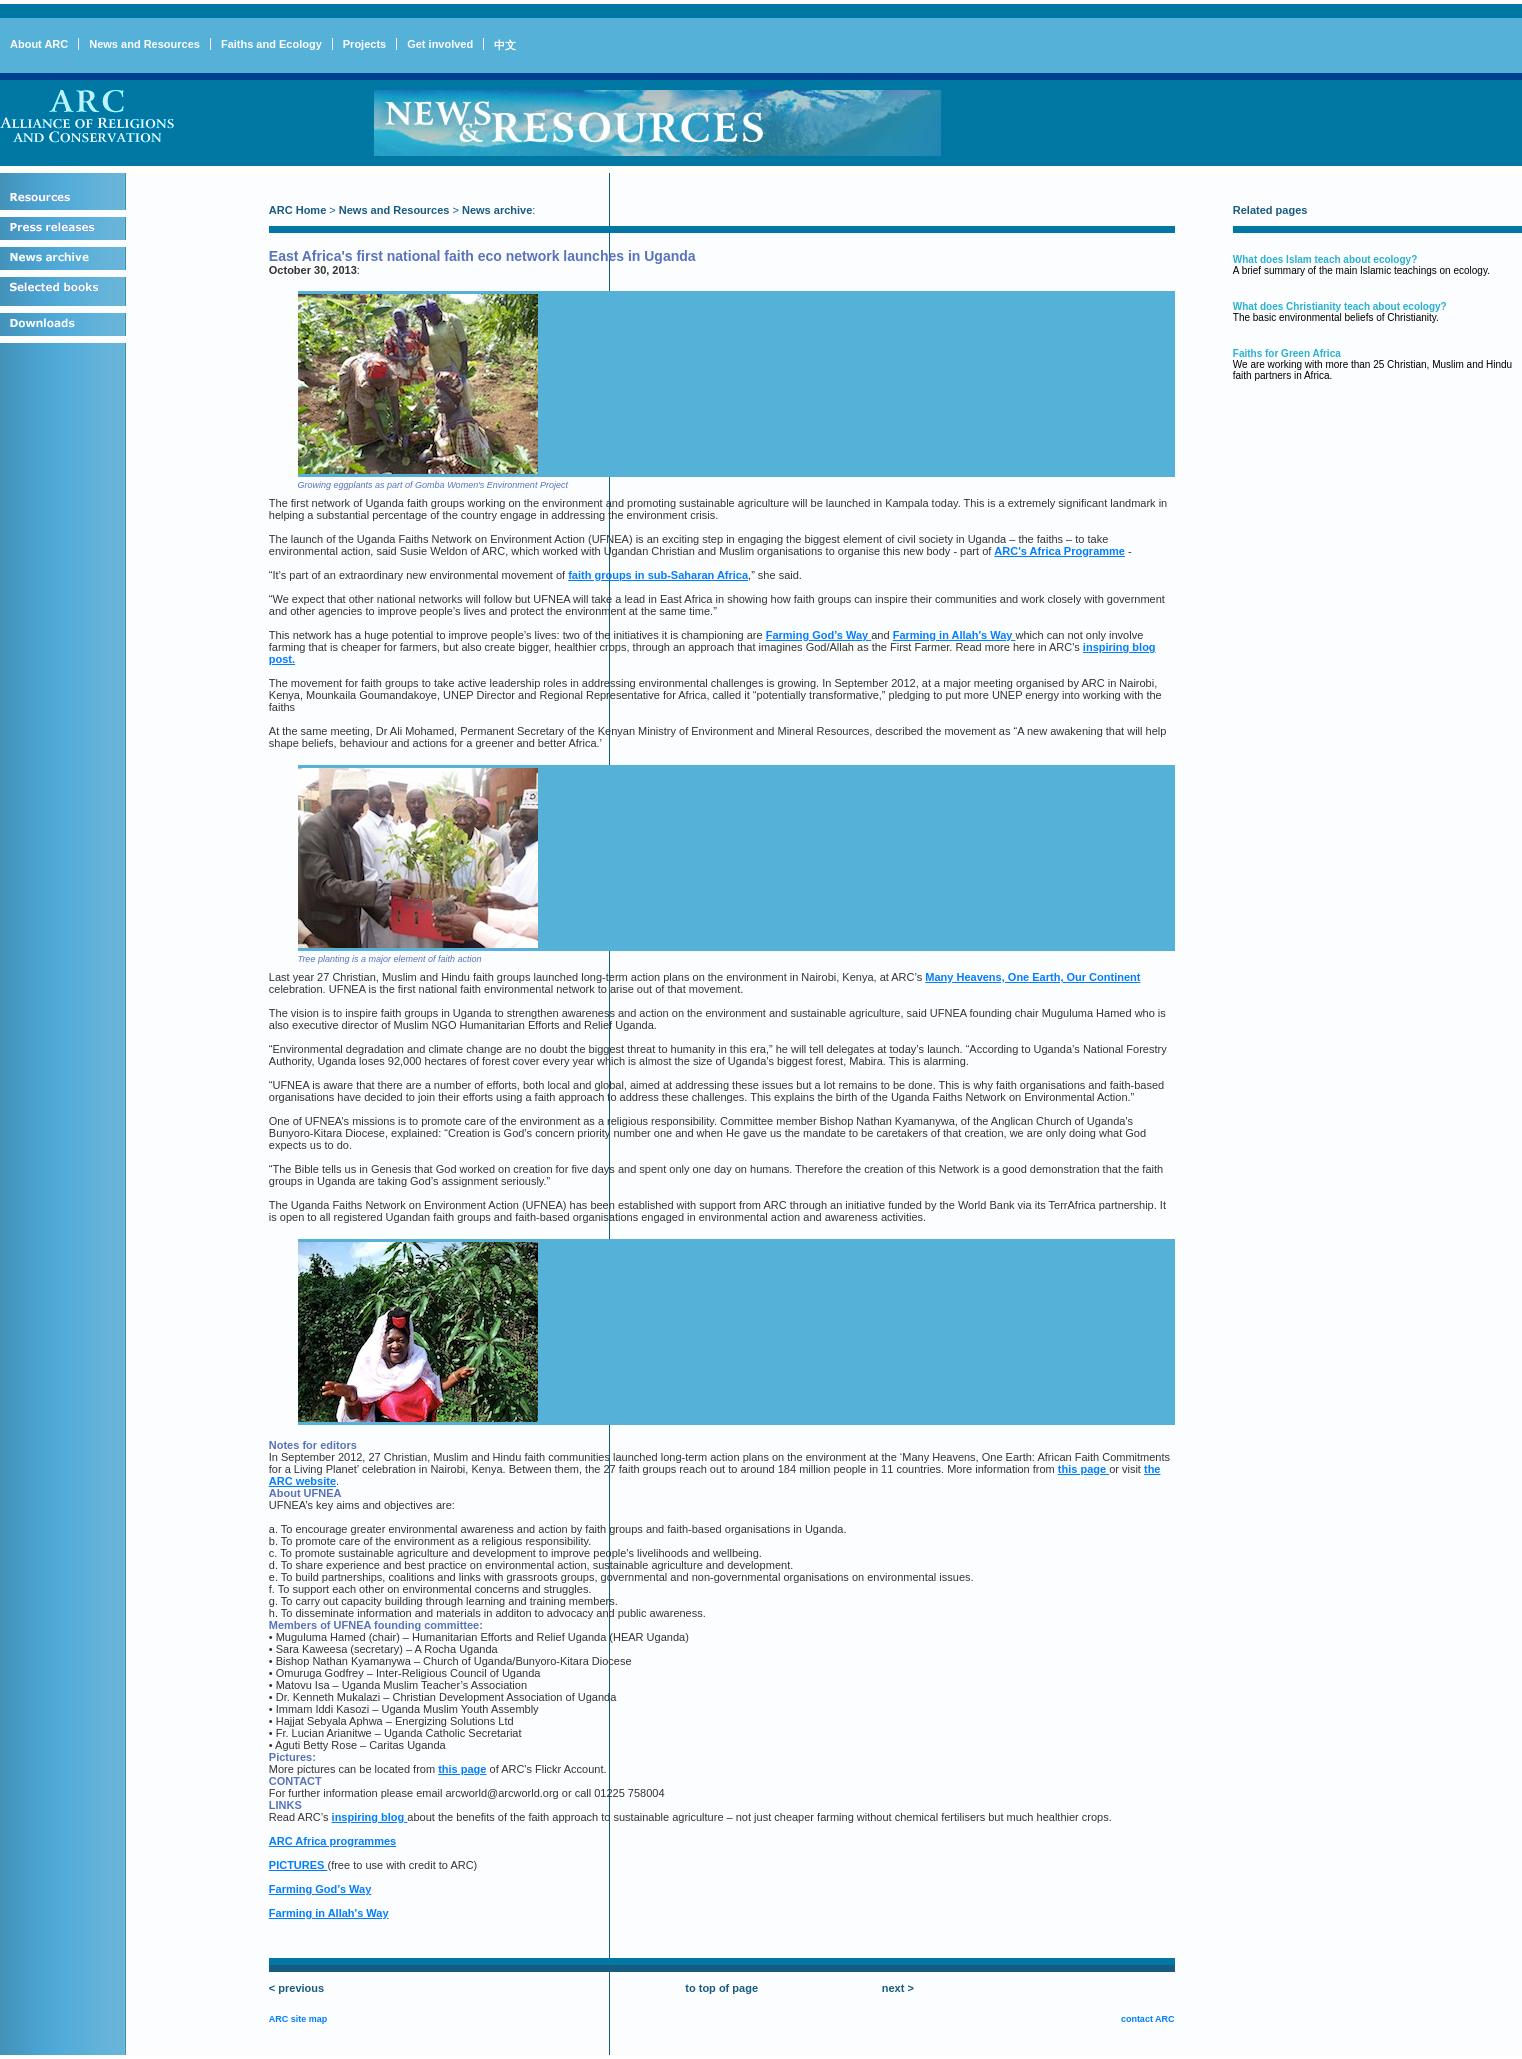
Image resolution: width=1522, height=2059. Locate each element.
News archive (497, 210)
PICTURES (298, 1865)
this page (1083, 1469)
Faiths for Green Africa (1287, 353)
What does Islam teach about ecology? (1325, 259)
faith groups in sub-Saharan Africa (658, 575)
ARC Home (297, 210)
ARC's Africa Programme (1059, 551)
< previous (296, 1988)
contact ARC (1148, 2019)
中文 (505, 45)
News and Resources (144, 44)
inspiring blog (370, 1817)
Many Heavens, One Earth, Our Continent (1032, 977)
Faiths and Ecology (271, 44)
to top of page (721, 1988)
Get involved (440, 44)
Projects (364, 44)
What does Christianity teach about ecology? (1340, 306)
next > (898, 1988)
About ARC (39, 44)
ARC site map (298, 2019)
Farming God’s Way (819, 635)
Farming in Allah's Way (954, 635)
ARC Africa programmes (332, 1841)
